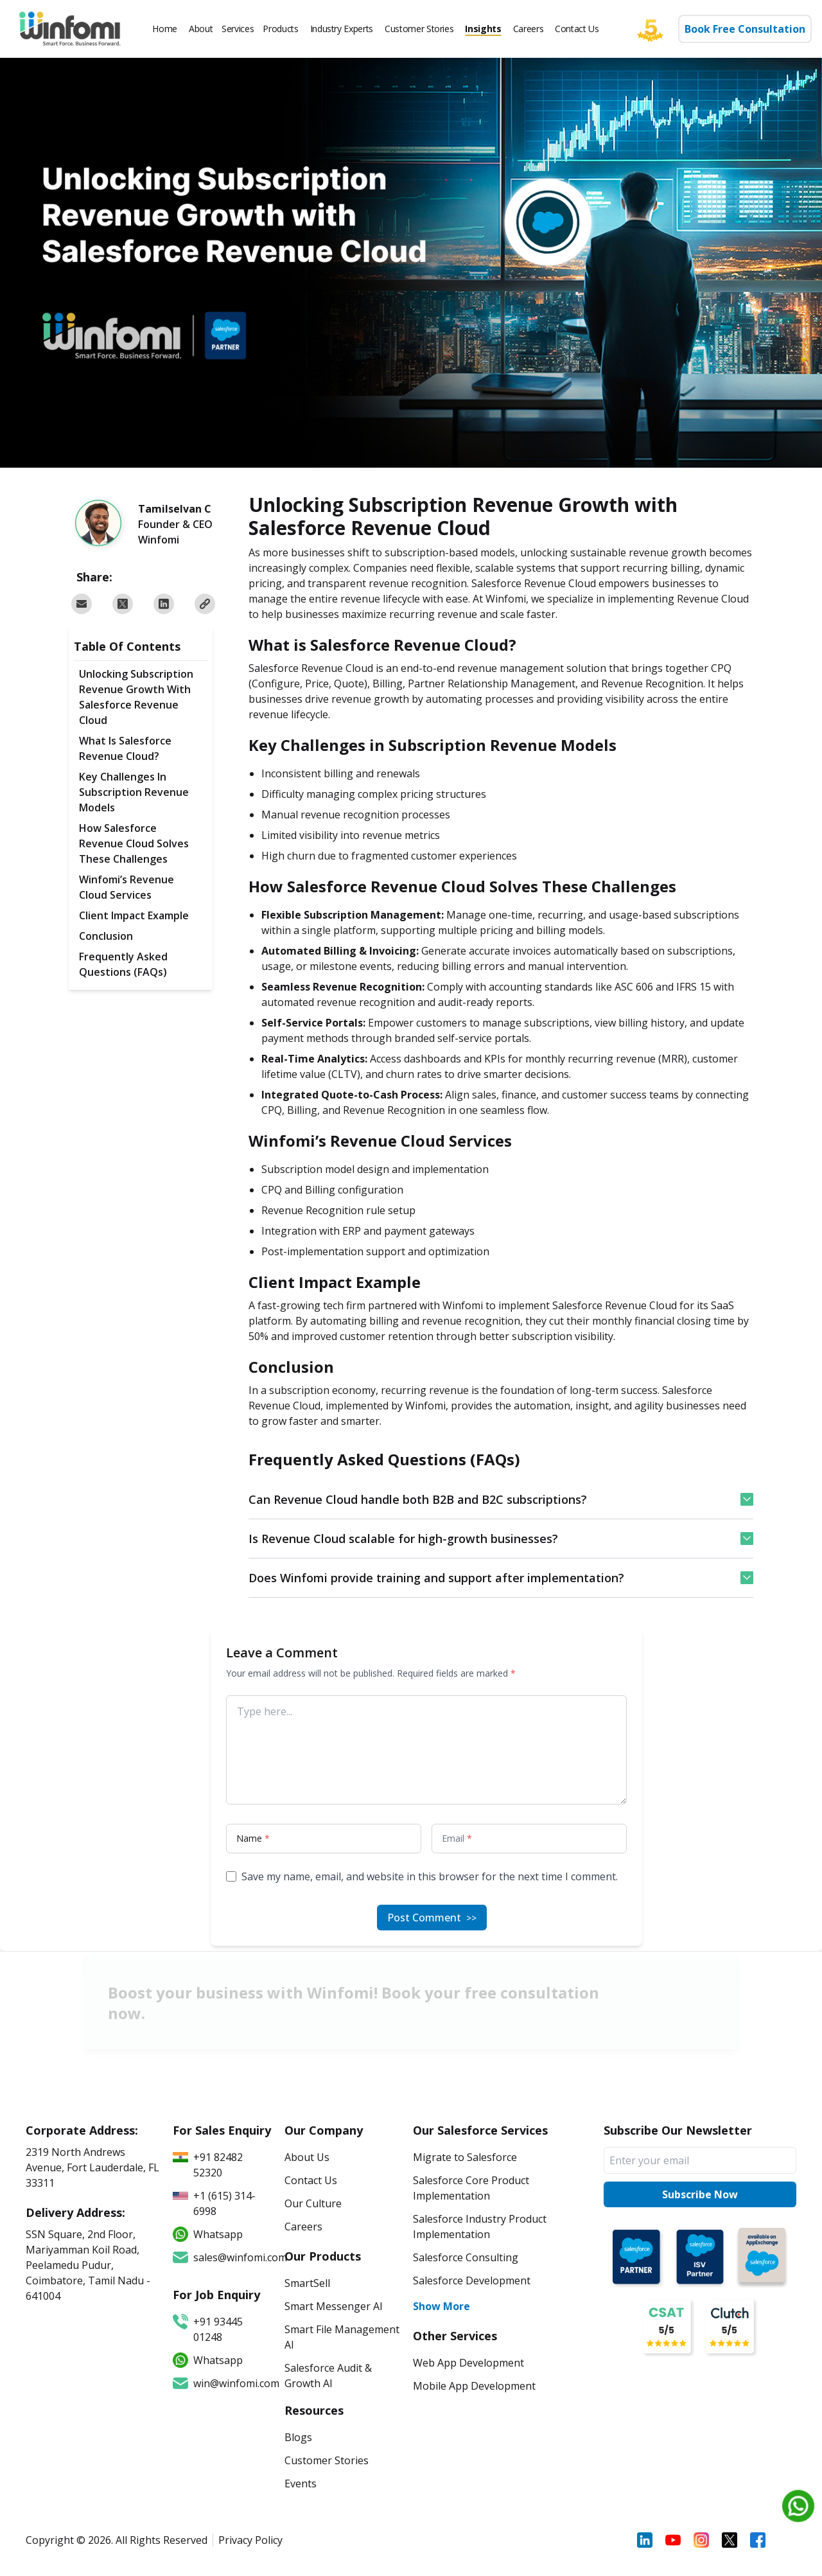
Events (300, 2483)
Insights (483, 28)
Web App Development (468, 2363)
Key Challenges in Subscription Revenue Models (134, 792)
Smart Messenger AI (333, 2306)
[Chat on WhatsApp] (798, 2506)
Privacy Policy (250, 2540)
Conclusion (106, 936)
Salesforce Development (471, 2280)
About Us (306, 2157)
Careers (528, 28)
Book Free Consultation (745, 29)
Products (280, 28)
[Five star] (657, 29)
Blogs (298, 2437)
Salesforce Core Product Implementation (471, 2188)
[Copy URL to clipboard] (205, 604)
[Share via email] (81, 604)
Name (253, 1838)
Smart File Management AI (341, 2337)
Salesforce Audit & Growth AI (328, 2375)
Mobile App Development (474, 2386)
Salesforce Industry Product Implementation (480, 2226)
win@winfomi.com (222, 2383)
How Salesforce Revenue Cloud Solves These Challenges (134, 843)
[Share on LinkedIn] (163, 604)
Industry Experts (341, 28)
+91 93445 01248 (208, 2329)
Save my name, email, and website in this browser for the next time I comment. (429, 1876)
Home (164, 28)
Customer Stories (419, 28)
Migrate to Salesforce (465, 2157)
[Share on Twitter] (122, 604)
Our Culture (313, 2203)
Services (238, 28)
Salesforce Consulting (465, 2257)
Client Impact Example (134, 915)
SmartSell (307, 2283)
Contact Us (577, 28)
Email (457, 1838)
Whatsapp (208, 2360)
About (201, 28)
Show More (441, 2306)
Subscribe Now (700, 2194)
